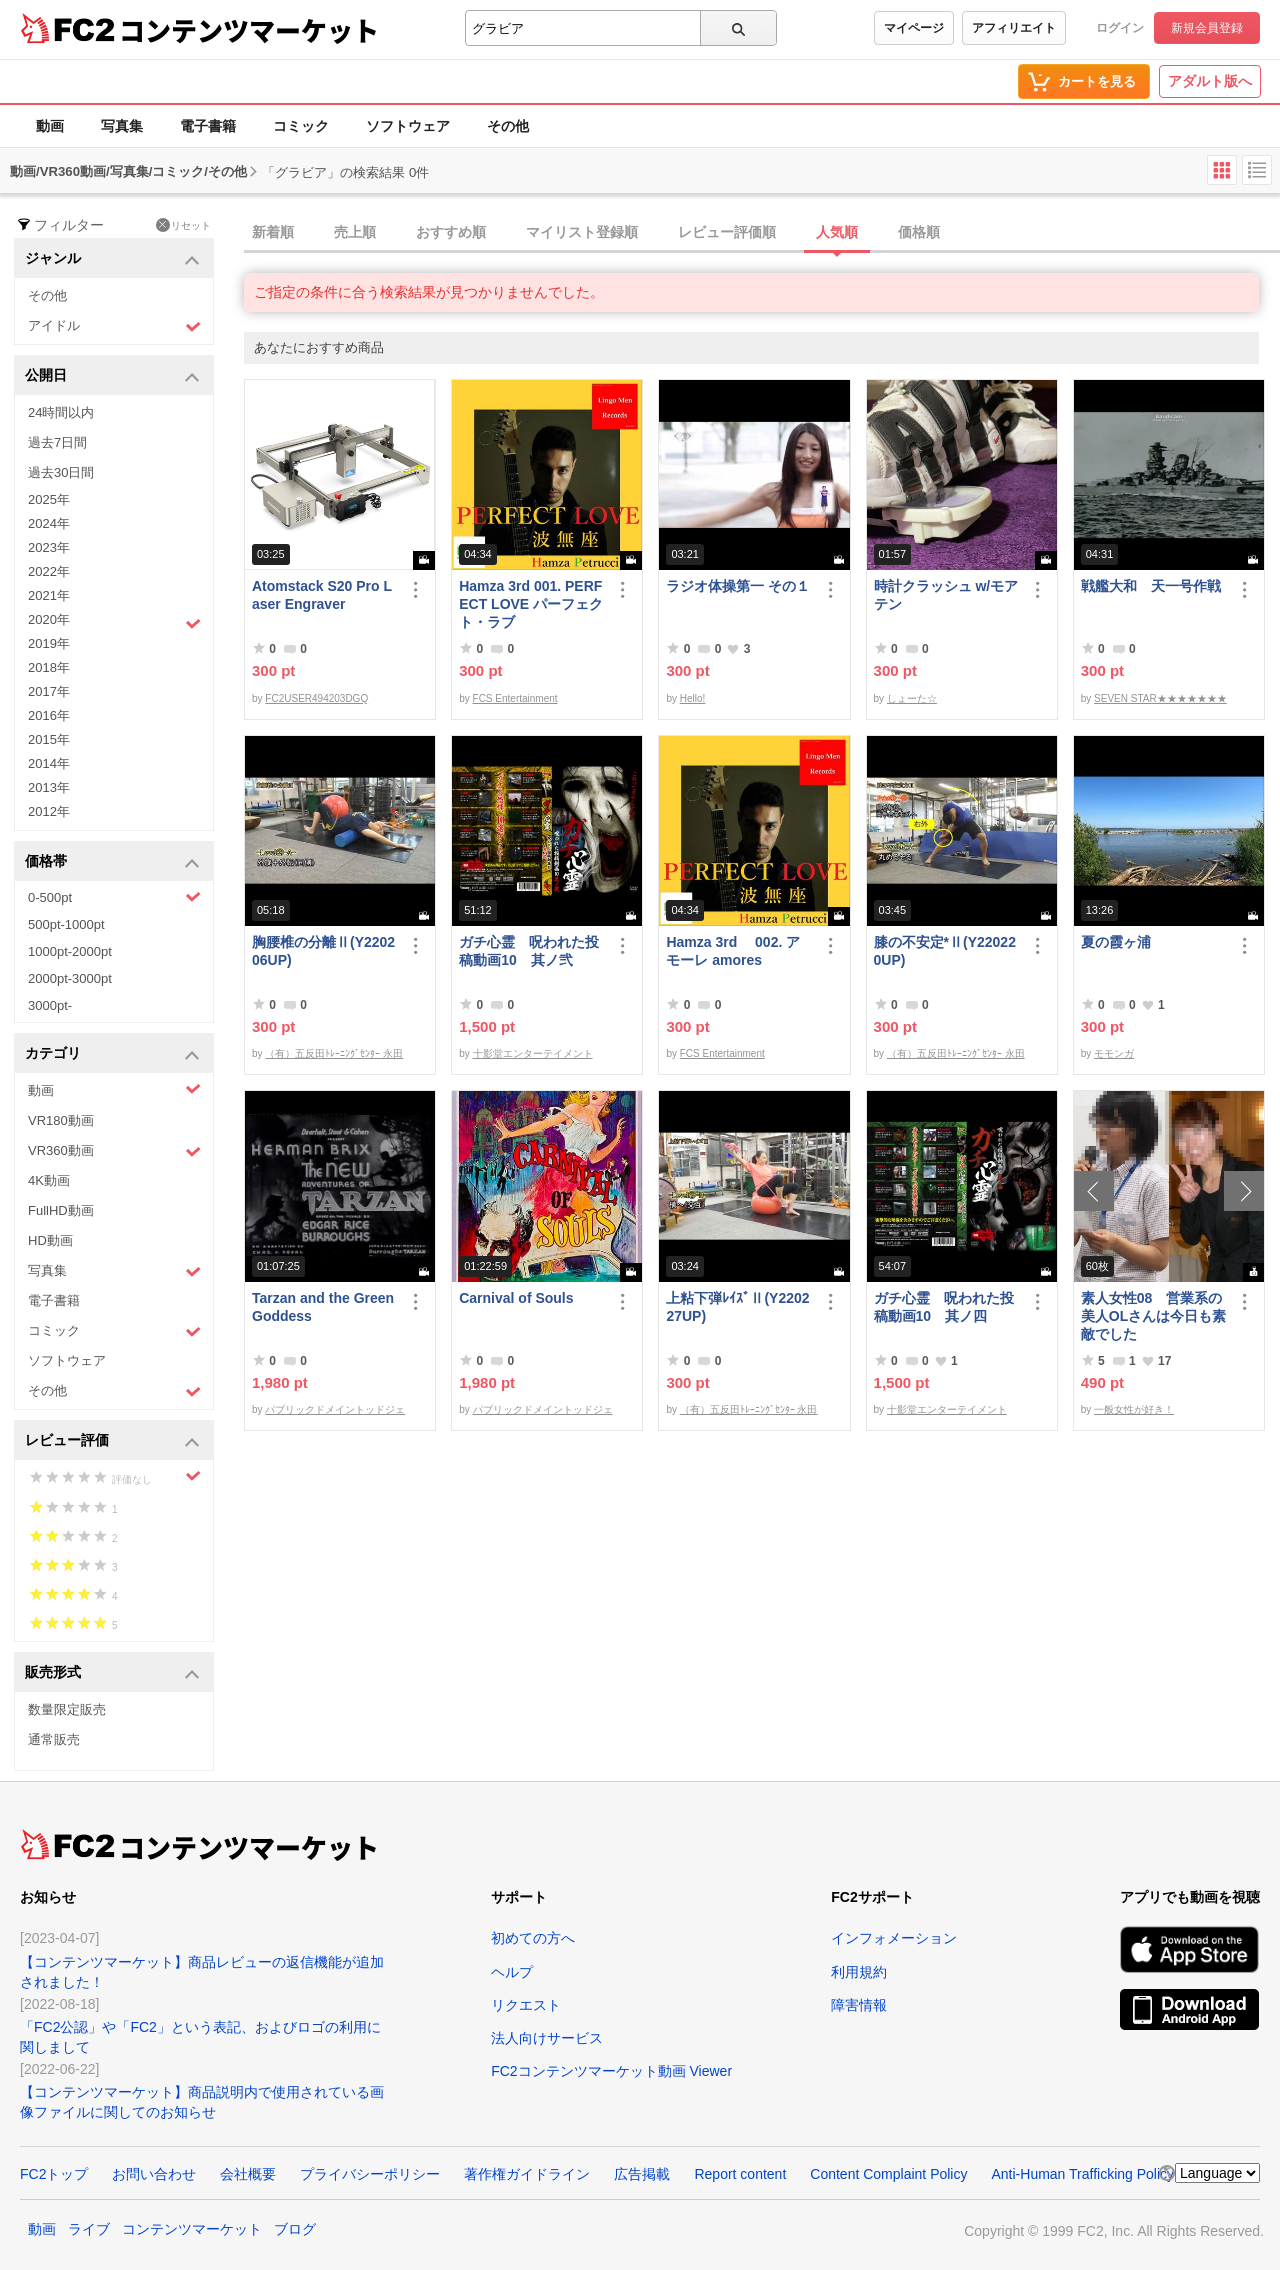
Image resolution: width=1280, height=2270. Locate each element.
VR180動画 (61, 1120)
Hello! (693, 698)
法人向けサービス (547, 2038)
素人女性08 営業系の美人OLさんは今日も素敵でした (1153, 1316)
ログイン (1120, 28)
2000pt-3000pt (70, 978)
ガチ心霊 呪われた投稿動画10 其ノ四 (944, 1307)
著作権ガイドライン (527, 2174)
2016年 (49, 715)
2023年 (49, 547)
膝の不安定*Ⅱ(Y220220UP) (945, 951)
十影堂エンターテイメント (533, 1053)
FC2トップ (54, 2174)
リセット (183, 225)
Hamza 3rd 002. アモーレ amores (733, 951)
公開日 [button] (112, 376)
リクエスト (526, 2005)
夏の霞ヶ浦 (1116, 942)
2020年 (114, 622)
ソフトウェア (408, 126)
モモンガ (1114, 1053)
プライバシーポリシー (370, 2174)
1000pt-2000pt (70, 951)
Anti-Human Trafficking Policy (1082, 2174)
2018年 (49, 667)
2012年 (49, 811)
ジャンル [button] (112, 259)
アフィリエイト (1014, 28)
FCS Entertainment (515, 698)
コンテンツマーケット (249, 30)
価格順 (919, 232)
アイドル (114, 326)
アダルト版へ (1210, 81)
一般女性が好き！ (1134, 1409)
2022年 (49, 571)
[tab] (762, 233)
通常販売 (54, 1739)
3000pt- (50, 1005)
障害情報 (859, 2005)
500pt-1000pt (66, 924)
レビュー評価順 (727, 232)
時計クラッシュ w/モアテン (946, 595)
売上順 (355, 232)
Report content (740, 2174)
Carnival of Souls (516, 1298)
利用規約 (859, 1972)
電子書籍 (208, 126)
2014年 (49, 763)
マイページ (914, 28)
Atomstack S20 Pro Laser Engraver (322, 595)
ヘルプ (512, 1972)
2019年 (49, 643)
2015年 (49, 739)
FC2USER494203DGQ (316, 698)
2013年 (49, 787)
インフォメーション (894, 1938)
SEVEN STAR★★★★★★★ (1160, 698)
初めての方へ (533, 1938)
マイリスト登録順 (582, 232)
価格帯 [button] (112, 862)
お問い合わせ (154, 2174)
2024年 (49, 523)
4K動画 (49, 1180)
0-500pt (114, 897)
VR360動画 (114, 1151)
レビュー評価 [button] (112, 1441)
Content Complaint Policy (888, 2174)
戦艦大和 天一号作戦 (1151, 586)
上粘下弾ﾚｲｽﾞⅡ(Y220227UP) (737, 1307)
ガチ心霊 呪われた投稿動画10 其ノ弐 (529, 951)
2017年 (49, 691)
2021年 (49, 595)
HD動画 (50, 1240)
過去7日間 (57, 442)
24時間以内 (61, 412)
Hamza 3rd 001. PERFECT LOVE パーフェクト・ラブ (531, 604)
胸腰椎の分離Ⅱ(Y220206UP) (323, 951)
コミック (301, 126)
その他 (508, 126)
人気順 (837, 232)
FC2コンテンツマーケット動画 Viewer (611, 2071)
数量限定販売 (67, 1709)
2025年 (49, 499)
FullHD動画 (61, 1210)
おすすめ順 (451, 232)
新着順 (273, 232)
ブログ (295, 2229)
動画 (50, 126)
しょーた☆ (912, 698)
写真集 (122, 126)
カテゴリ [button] (112, 1054)
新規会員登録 (1207, 28)
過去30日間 (61, 472)
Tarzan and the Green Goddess (323, 1307)
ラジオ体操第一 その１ (738, 586)
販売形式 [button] (112, 1673)
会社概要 (248, 2174)
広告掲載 (642, 2174)
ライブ (89, 2229)
